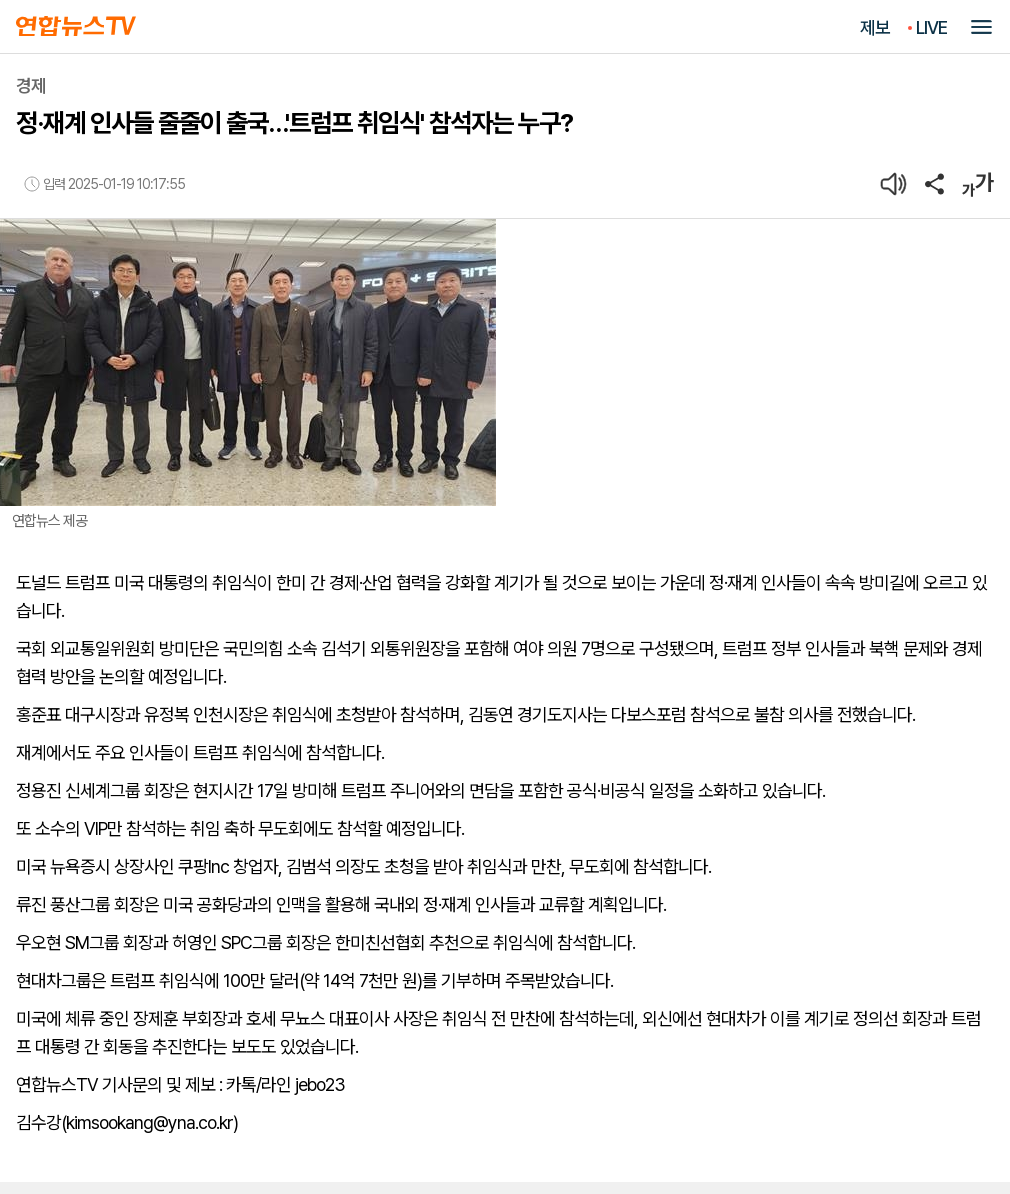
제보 (875, 27)
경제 (31, 85)
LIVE (931, 27)
